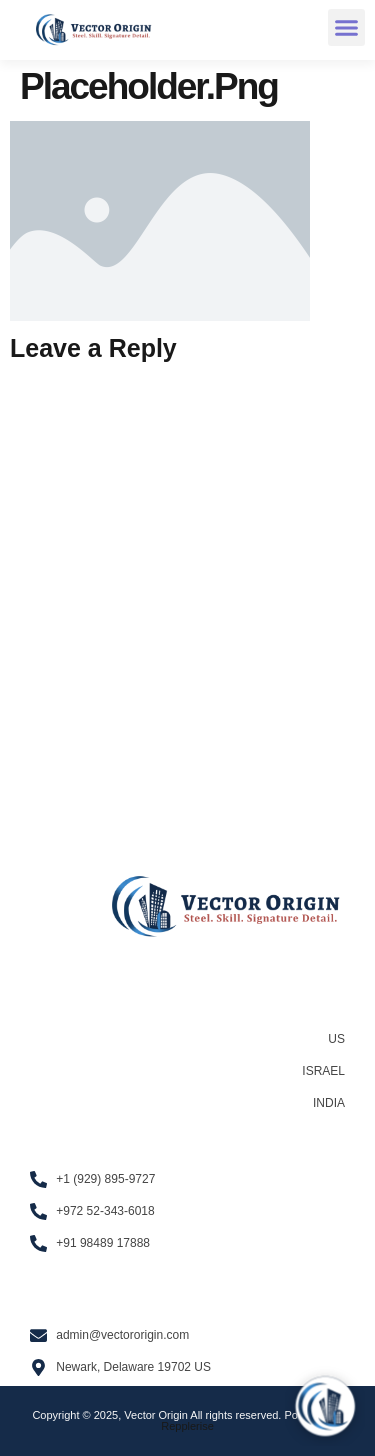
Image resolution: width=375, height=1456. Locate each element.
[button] (347, 28)
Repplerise (187, 1426)
